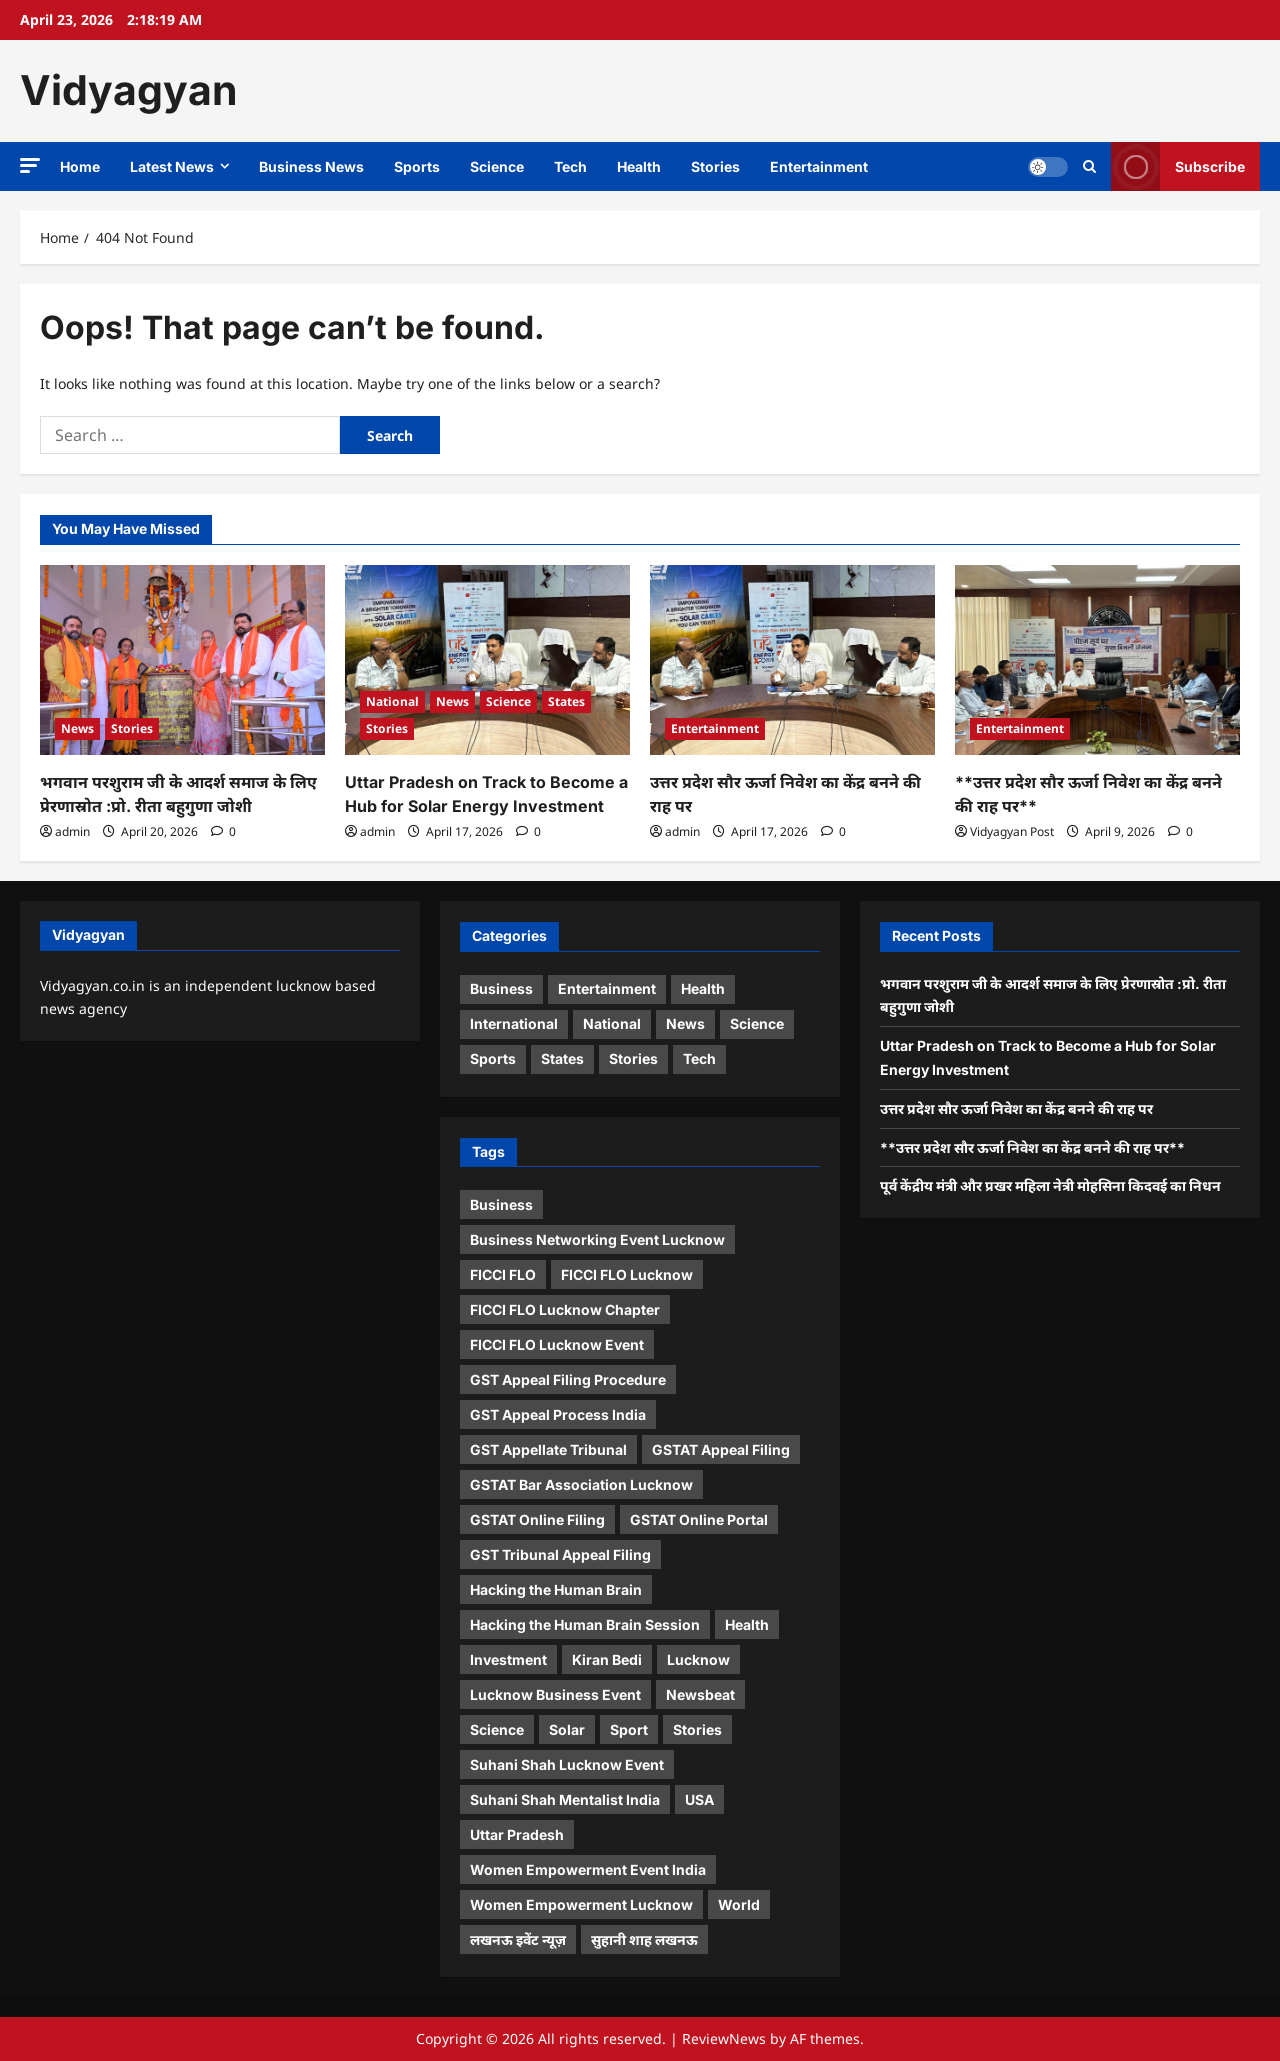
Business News (311, 166)
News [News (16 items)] (685, 1023)
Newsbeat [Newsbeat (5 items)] (700, 1694)
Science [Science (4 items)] (757, 1023)
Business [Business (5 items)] (501, 988)
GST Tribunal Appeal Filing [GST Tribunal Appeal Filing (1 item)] (560, 1554)
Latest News (172, 166)
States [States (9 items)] (562, 1058)
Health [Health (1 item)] (747, 1624)
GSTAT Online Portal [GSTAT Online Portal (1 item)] (699, 1519)
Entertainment (819, 166)
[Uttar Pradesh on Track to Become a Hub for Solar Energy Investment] (487, 660)
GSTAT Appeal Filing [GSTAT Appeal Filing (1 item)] (721, 1449)
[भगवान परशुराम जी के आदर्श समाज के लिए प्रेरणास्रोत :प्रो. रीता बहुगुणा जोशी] (182, 660)
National (392, 701)
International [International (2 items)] (514, 1023)
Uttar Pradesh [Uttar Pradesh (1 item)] (517, 1834)
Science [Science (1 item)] (497, 1729)
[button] (30, 165)
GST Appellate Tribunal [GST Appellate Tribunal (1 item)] (548, 1449)
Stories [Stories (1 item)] (697, 1729)
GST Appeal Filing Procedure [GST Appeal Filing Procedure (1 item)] (568, 1379)
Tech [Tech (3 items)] (699, 1058)
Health (639, 166)
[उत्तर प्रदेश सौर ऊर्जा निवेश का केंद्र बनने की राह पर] (792, 660)
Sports (417, 166)
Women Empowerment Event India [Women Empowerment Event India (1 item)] (588, 1869)
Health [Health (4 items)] (703, 988)
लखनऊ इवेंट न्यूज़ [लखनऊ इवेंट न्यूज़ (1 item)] (518, 1939)
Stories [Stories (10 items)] (633, 1058)
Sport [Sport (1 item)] (629, 1729)
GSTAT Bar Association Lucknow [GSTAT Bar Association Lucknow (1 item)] (581, 1484)
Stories (715, 166)
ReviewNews (724, 2038)
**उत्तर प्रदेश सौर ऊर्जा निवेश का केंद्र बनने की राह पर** (1032, 1147)
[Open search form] (1089, 166)
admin (72, 831)
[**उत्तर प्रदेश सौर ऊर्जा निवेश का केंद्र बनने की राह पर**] (1097, 660)
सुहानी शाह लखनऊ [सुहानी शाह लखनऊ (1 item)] (644, 1939)
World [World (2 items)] (739, 1904)
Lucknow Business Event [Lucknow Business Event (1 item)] (555, 1694)
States (566, 701)
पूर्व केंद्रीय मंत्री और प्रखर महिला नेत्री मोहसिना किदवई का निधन (1050, 1185)
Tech (570, 166)
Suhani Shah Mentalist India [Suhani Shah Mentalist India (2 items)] (565, 1799)
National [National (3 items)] (612, 1023)
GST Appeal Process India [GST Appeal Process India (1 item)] (558, 1414)
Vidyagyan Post (1012, 831)
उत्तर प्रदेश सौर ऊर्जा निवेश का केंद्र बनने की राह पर (1016, 1108)
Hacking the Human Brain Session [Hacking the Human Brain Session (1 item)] (585, 1624)
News (77, 728)
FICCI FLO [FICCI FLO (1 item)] (503, 1274)
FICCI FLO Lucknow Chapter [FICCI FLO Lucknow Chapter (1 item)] (565, 1309)
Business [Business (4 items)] (501, 1204)
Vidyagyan (129, 90)
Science (497, 166)
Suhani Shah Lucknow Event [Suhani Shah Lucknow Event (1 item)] (567, 1764)
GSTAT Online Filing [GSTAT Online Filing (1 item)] (537, 1519)
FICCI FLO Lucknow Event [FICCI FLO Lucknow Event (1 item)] (557, 1344)
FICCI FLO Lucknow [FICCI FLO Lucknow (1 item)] (627, 1274)
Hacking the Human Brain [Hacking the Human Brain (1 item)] (556, 1589)
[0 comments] (223, 831)
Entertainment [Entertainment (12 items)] (607, 988)
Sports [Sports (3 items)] (493, 1058)
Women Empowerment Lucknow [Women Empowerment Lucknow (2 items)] (581, 1904)
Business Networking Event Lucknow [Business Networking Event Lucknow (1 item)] (597, 1239)
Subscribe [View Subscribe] (1178, 166)
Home (80, 166)
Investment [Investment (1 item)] (508, 1659)
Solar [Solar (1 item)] (567, 1729)
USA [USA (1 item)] (699, 1799)
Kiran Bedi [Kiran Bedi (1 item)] (607, 1659)
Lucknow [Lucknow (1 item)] (698, 1659)
